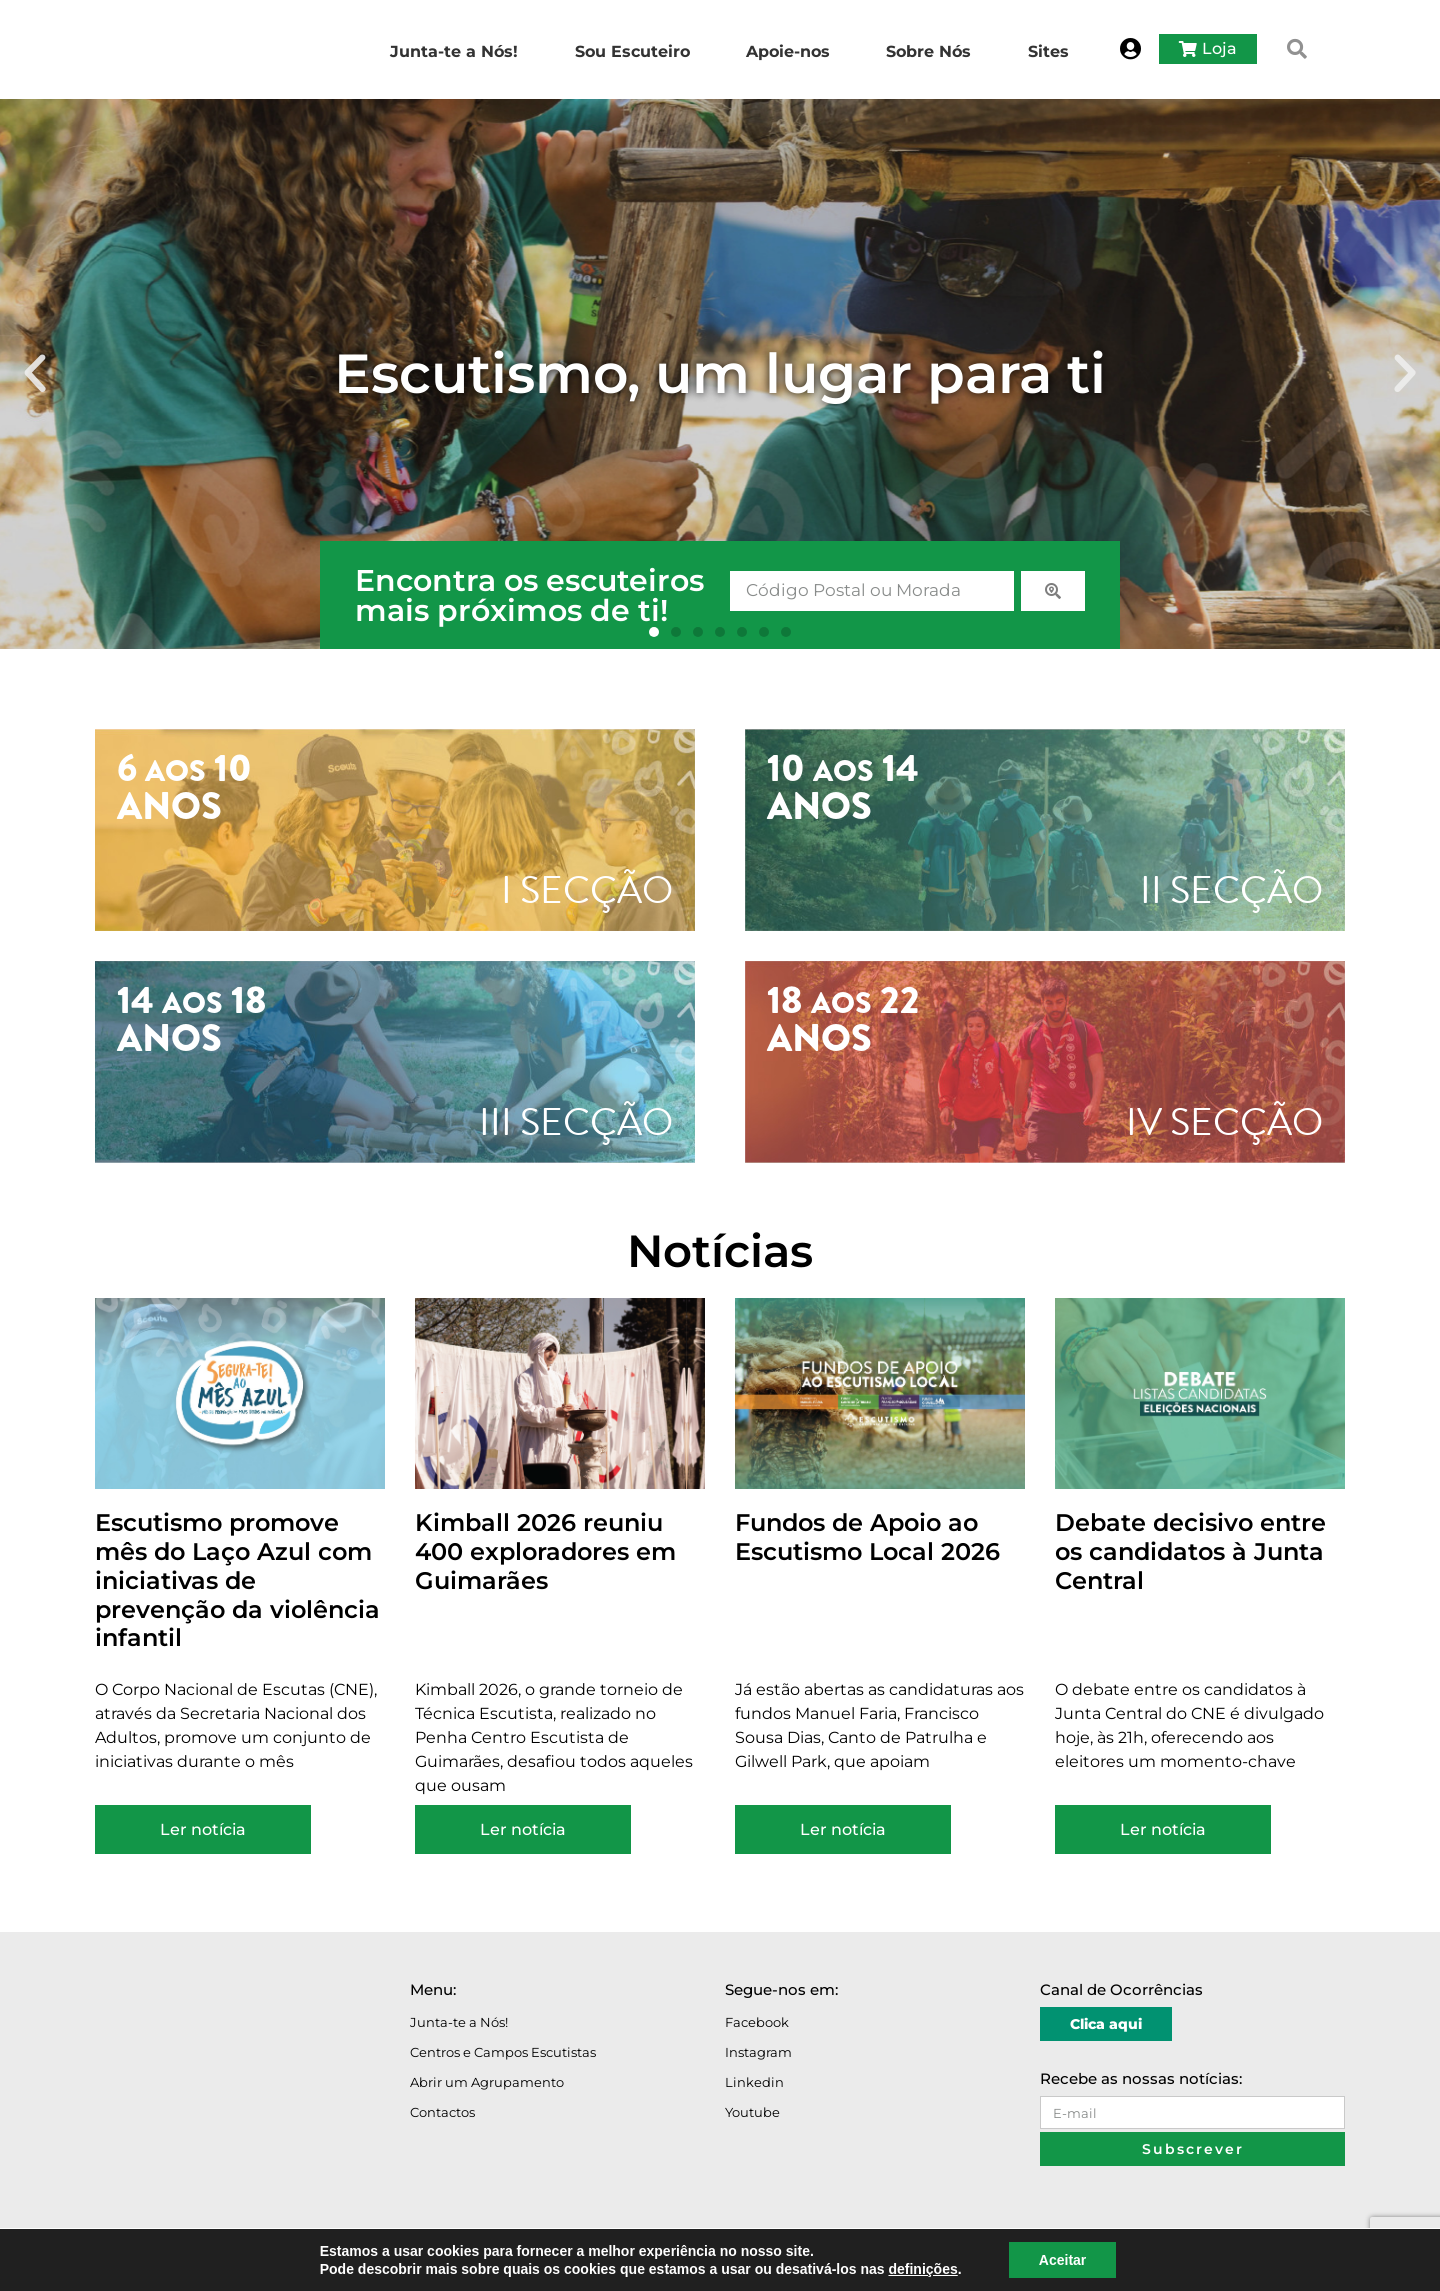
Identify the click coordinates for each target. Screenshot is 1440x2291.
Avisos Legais (197, 2263)
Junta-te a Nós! (459, 2022)
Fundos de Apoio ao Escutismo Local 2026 (867, 1537)
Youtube (752, 2112)
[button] (1297, 49)
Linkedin (754, 2082)
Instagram (758, 2052)
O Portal (124, 2263)
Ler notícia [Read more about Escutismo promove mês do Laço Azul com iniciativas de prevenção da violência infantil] (203, 1829)
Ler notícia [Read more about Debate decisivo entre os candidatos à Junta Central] (1163, 1829)
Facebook (757, 2022)
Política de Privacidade (308, 2263)
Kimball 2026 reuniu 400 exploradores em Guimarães (545, 1551)
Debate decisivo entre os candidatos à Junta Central (1190, 1551)
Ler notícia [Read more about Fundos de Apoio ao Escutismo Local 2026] (843, 1829)
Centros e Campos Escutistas (503, 2052)
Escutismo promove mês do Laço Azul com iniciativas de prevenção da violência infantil (237, 1580)
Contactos (442, 2112)
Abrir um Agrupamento (487, 2082)
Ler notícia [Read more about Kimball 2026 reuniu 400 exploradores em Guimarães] (523, 1829)
